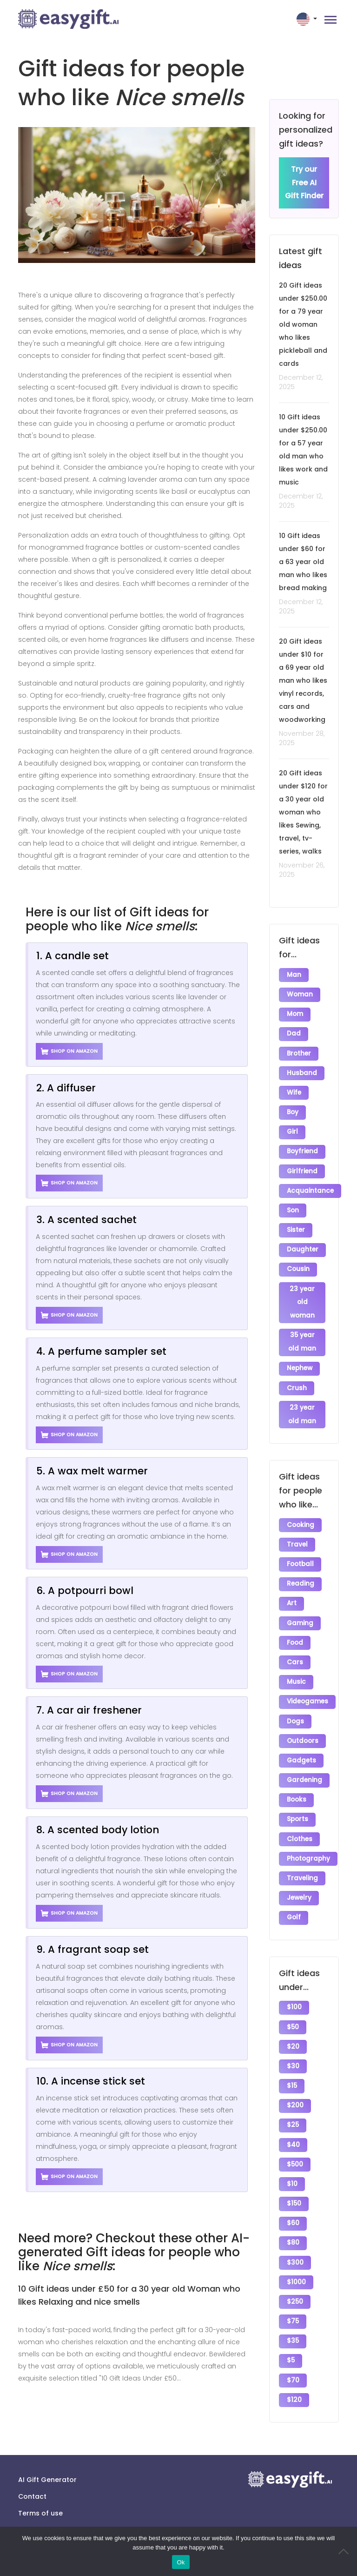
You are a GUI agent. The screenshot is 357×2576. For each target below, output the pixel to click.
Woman (300, 994)
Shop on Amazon (69, 1051)
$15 (292, 2061)
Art (292, 1590)
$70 (293, 2347)
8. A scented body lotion (97, 1829)
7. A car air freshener (89, 1710)
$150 (294, 2176)
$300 (295, 2233)
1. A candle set (72, 955)
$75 (293, 2290)
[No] (345, 2551)
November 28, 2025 (301, 738)
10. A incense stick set (90, 2081)
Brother (299, 1051)
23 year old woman (302, 1294)
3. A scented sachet (86, 1219)
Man (294, 975)
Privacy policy (41, 2524)
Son (293, 1204)
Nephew (299, 1359)
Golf (294, 1895)
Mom (295, 1013)
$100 (294, 1985)
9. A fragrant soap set (92, 1949)
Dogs (295, 1705)
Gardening (304, 1762)
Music (296, 1666)
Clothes (299, 1819)
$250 (295, 2271)
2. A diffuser (66, 1088)
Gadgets (301, 1743)
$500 (295, 2137)
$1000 (296, 2252)
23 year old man (302, 1404)
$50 (293, 2004)
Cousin (298, 1261)
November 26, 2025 (301, 870)
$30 (293, 2042)
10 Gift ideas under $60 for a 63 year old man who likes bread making (303, 562)
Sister (296, 1223)
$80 (293, 2214)
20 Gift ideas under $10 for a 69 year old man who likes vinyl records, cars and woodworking (303, 681)
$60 (293, 2195)
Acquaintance (310, 1185)
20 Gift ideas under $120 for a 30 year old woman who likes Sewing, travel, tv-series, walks (303, 812)
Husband (302, 1070)
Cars (295, 1647)
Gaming (300, 1609)
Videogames (307, 1685)
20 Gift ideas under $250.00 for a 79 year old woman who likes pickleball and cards (303, 325)
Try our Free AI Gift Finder (304, 183)
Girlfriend (302, 1166)
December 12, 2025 (301, 382)
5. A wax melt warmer (92, 1471)
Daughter (302, 1242)
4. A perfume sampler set (101, 1351)
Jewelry (299, 1876)
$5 (291, 2328)
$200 (295, 2080)
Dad (294, 1032)
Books (296, 1781)
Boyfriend (302, 1147)
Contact (32, 2490)
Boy (292, 1108)
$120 (294, 2366)
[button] (308, 19)
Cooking (300, 1514)
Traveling (302, 1857)
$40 (293, 2118)
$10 (292, 2156)
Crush (297, 1378)
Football (300, 1552)
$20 (293, 2023)
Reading (300, 1571)
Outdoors (302, 1724)
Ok (181, 2562)
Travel (297, 1533)
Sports (297, 1800)
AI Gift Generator (47, 2474)
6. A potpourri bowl (84, 1590)
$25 (293, 2099)
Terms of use (40, 2507)
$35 (293, 2309)
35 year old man (302, 1333)
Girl (292, 1127)
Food (295, 1628)
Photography (308, 1838)
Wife (294, 1089)
